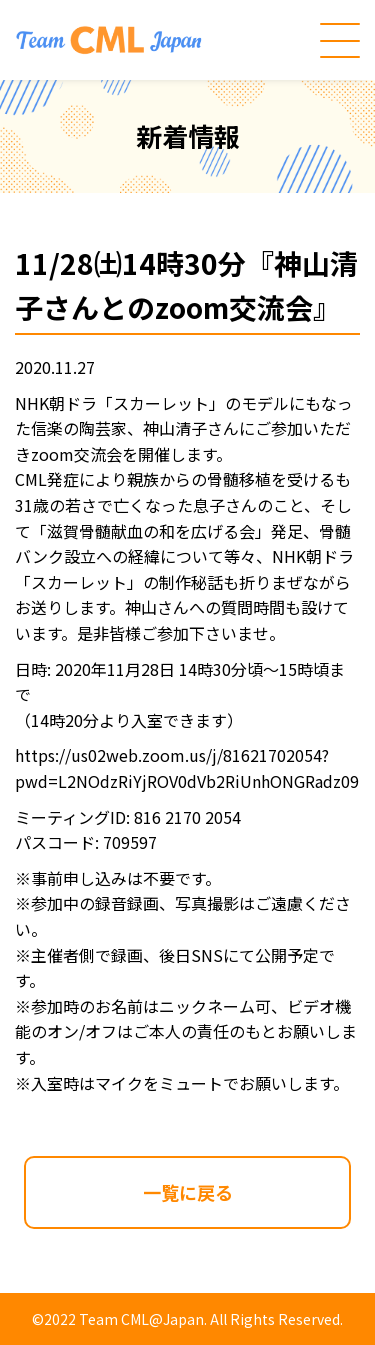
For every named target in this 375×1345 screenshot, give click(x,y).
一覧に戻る (188, 1192)
